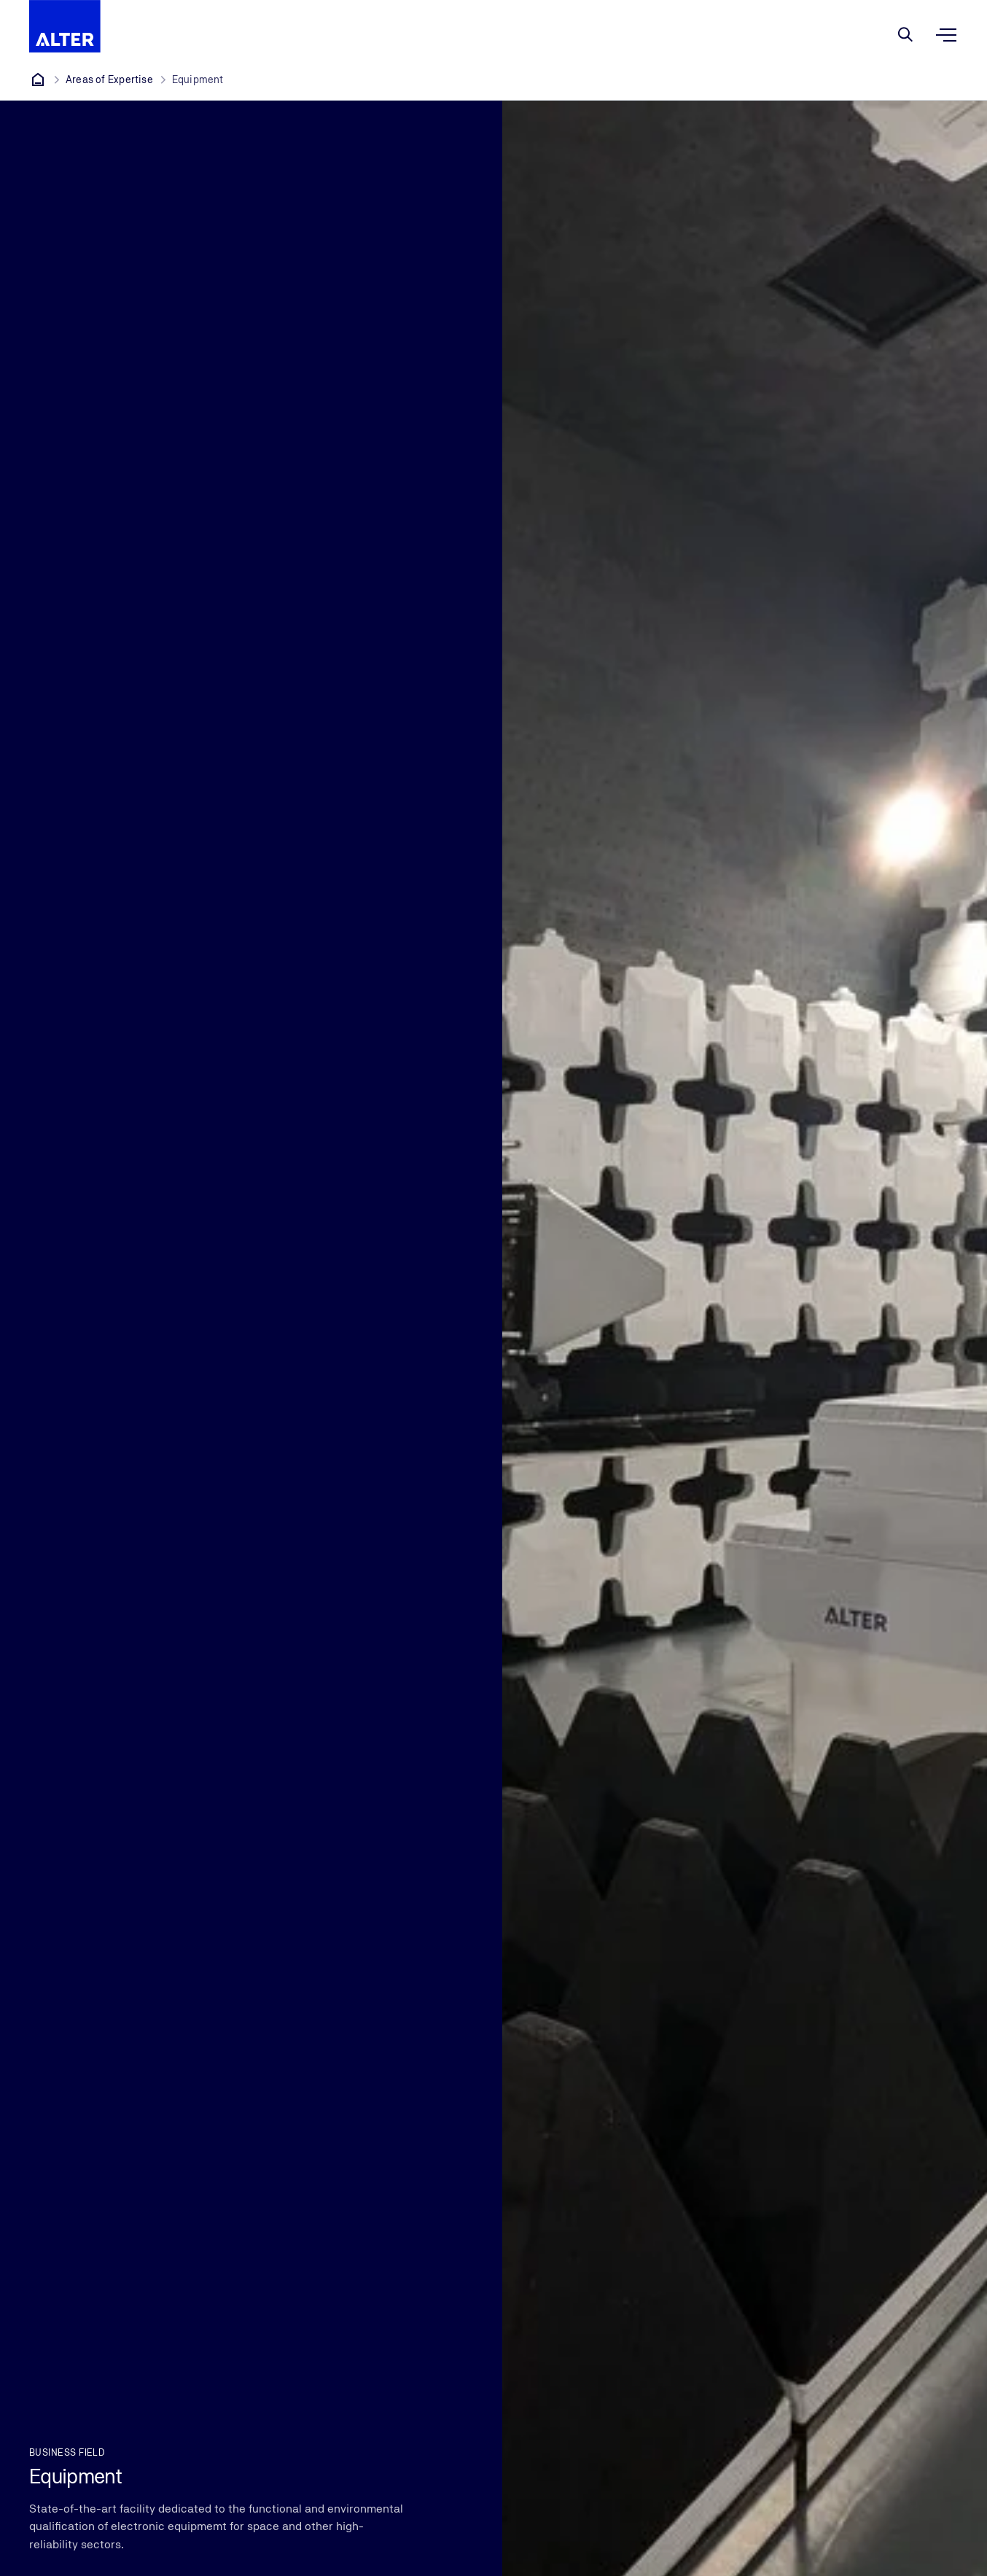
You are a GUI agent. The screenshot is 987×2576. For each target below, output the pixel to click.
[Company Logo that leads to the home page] (65, 26)
